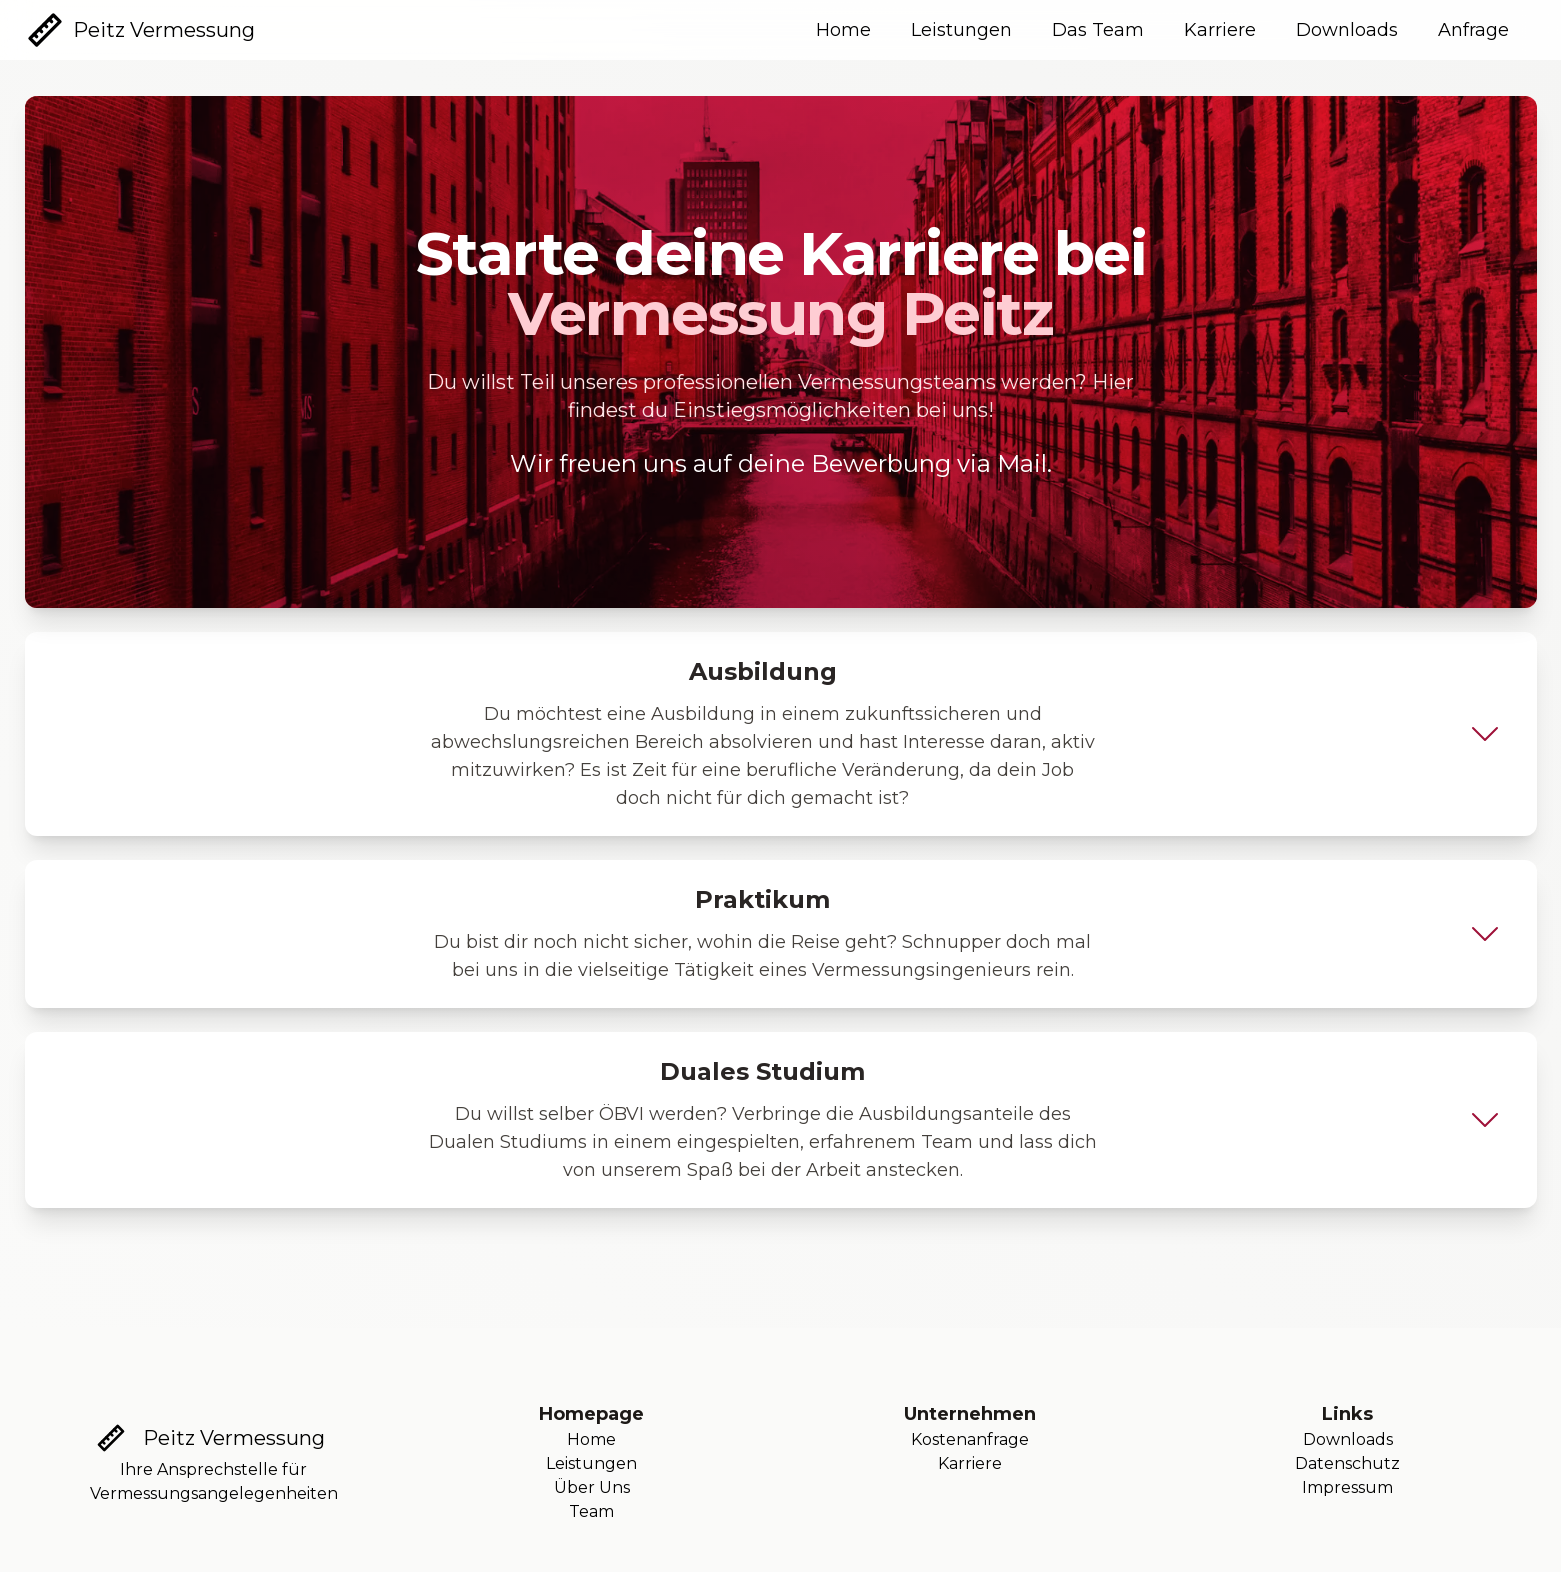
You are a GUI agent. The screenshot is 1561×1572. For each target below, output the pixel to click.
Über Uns (592, 1487)
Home (843, 30)
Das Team (1098, 30)
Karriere (1220, 30)
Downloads (1347, 30)
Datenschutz (1347, 1463)
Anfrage (1473, 30)
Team (591, 1511)
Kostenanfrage (970, 1439)
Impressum (1347, 1487)
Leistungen (961, 30)
